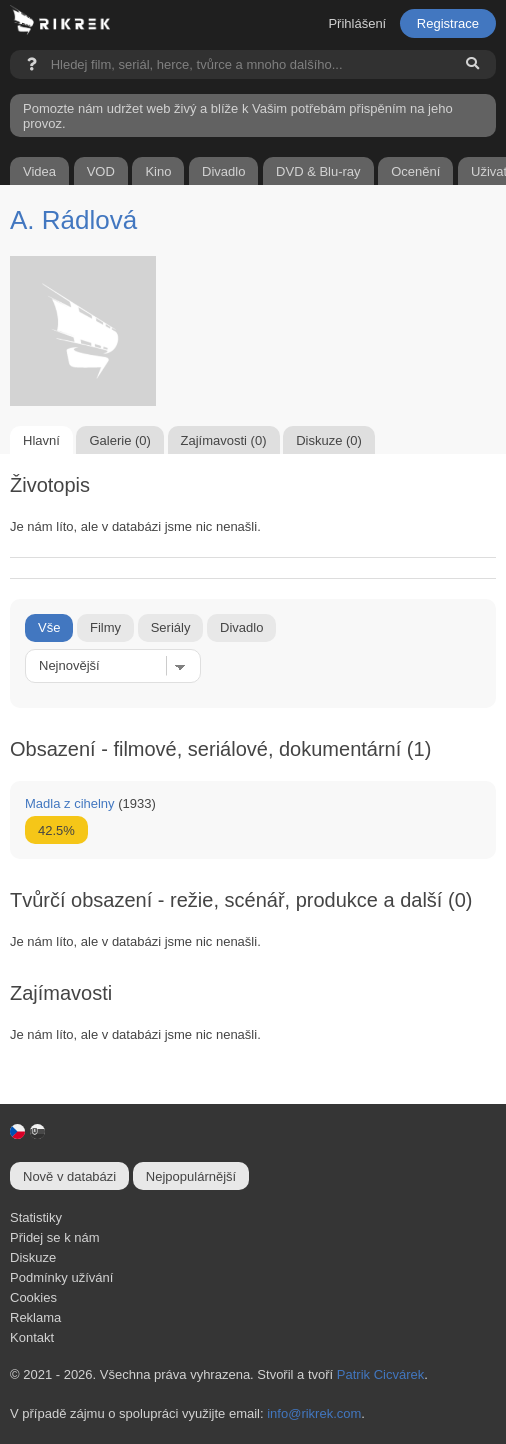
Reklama (35, 1317)
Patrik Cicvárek (380, 1374)
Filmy (105, 627)
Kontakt (32, 1337)
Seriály (171, 627)
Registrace (448, 23)
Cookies (33, 1297)
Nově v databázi (69, 1176)
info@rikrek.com (314, 1413)
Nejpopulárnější (191, 1176)
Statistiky (36, 1217)
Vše (49, 627)
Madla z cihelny (70, 803)
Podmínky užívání (61, 1277)
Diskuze (33, 1257)
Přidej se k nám (55, 1237)
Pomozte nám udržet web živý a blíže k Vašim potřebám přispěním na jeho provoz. (238, 116)
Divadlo (241, 627)
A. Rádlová (73, 220)
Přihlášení (357, 23)
